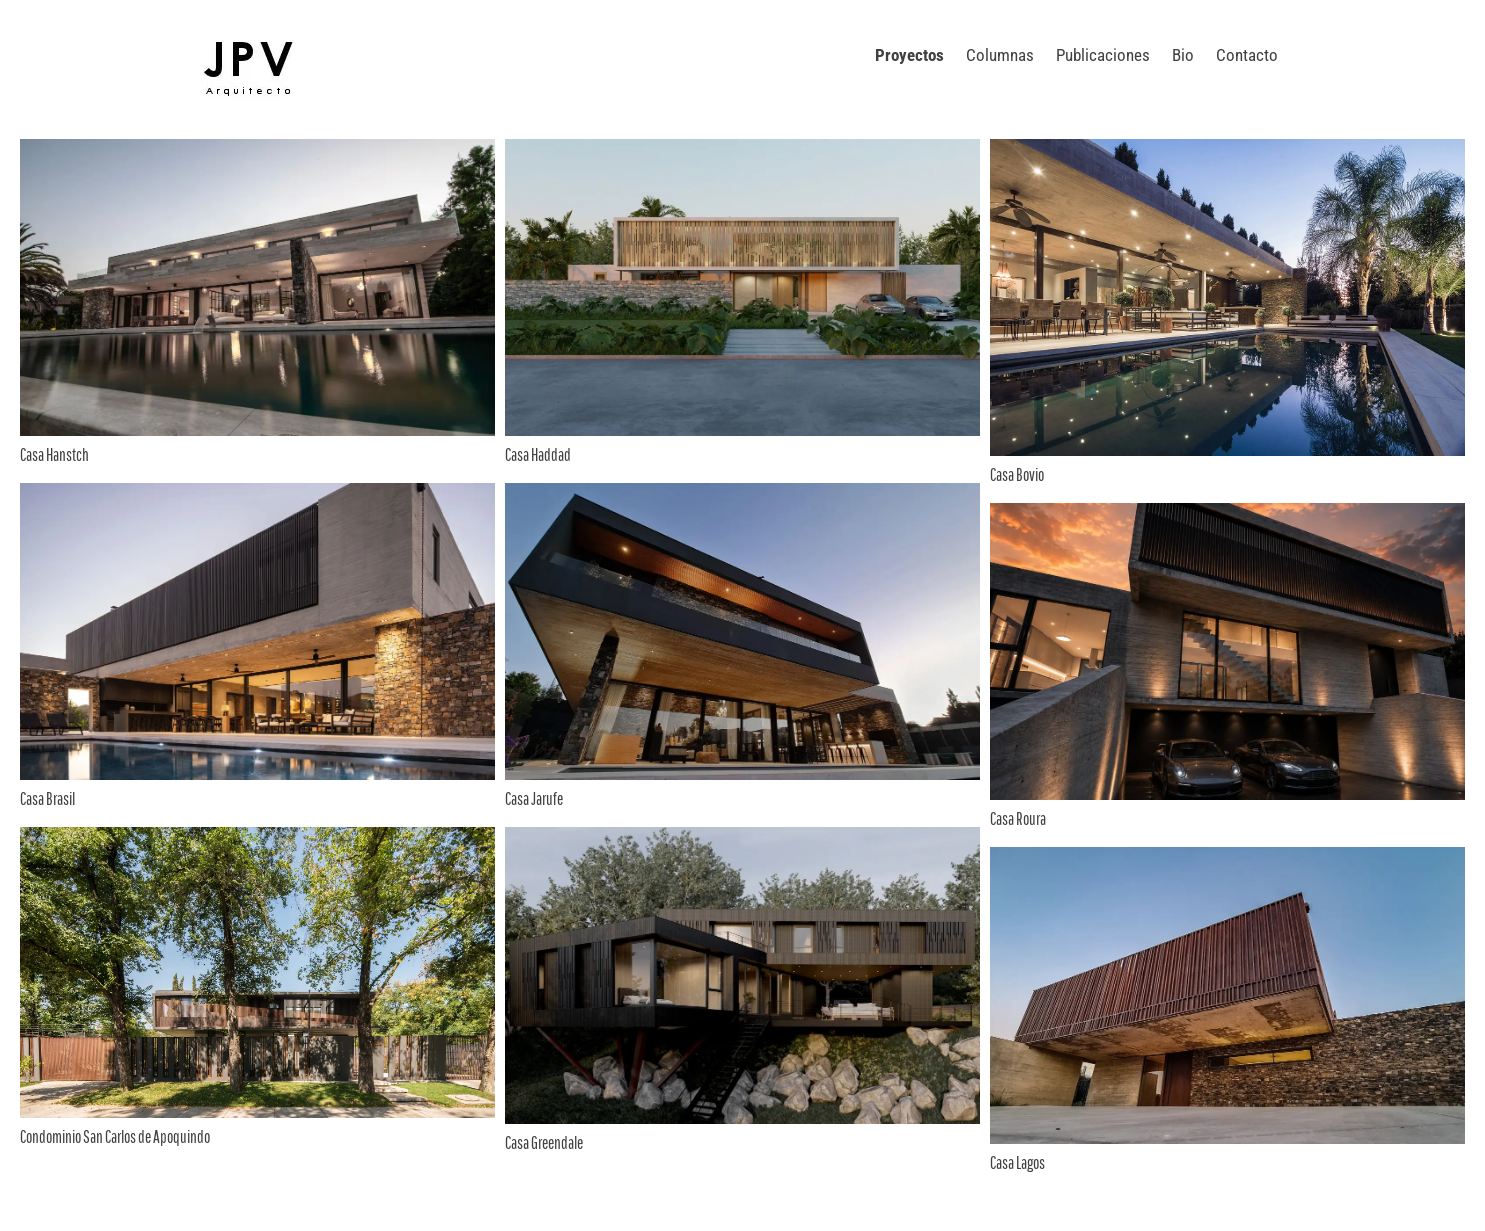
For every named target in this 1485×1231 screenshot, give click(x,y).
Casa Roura (1018, 818)
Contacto (1247, 55)
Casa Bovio (1017, 474)
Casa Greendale (544, 1142)
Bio (1183, 55)
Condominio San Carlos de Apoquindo (115, 1136)
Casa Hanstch (54, 454)
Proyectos (909, 55)
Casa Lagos (1017, 1162)
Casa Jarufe (534, 798)
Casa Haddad (538, 454)
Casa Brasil (47, 798)
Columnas (1000, 55)
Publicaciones (1103, 55)
